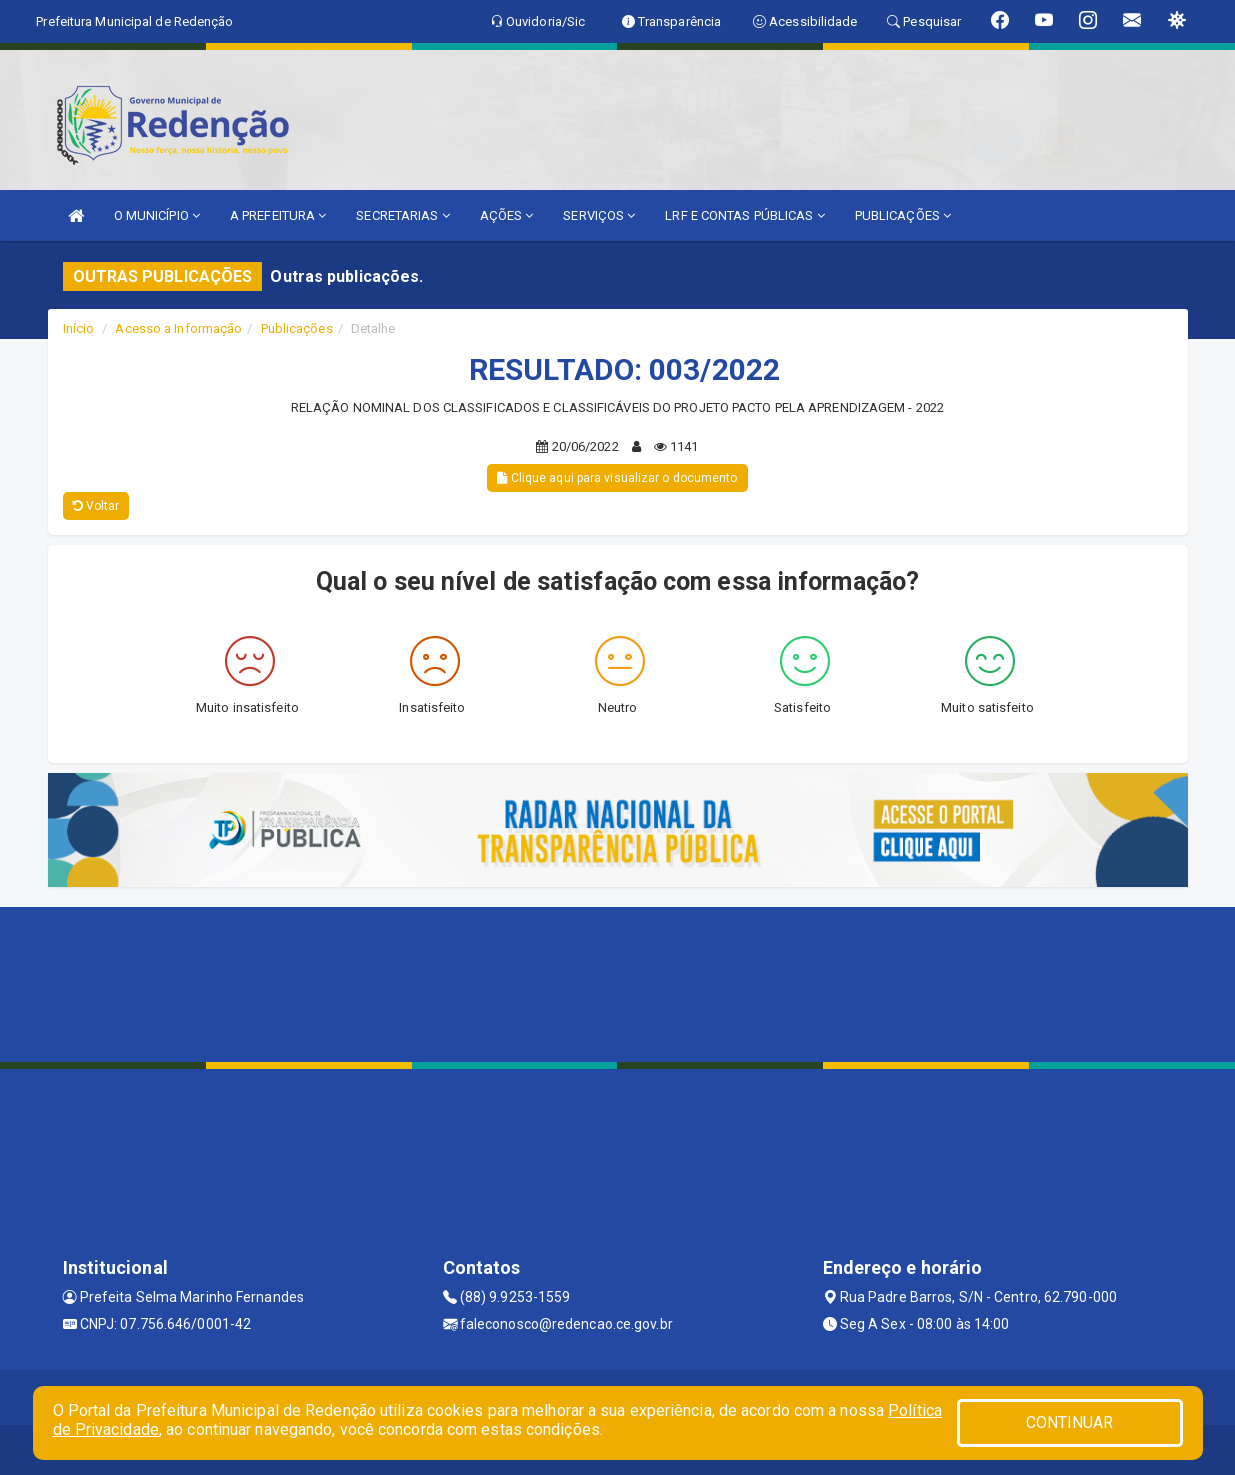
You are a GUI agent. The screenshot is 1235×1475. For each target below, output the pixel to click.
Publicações (297, 328)
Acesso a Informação (178, 328)
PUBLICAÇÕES (903, 215)
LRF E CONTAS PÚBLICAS (744, 215)
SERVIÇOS (599, 215)
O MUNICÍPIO (157, 215)
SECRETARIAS (402, 215)
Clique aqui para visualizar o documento (617, 478)
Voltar (96, 506)
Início (79, 328)
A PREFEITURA (278, 215)
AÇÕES (507, 215)
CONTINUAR (1070, 1422)
